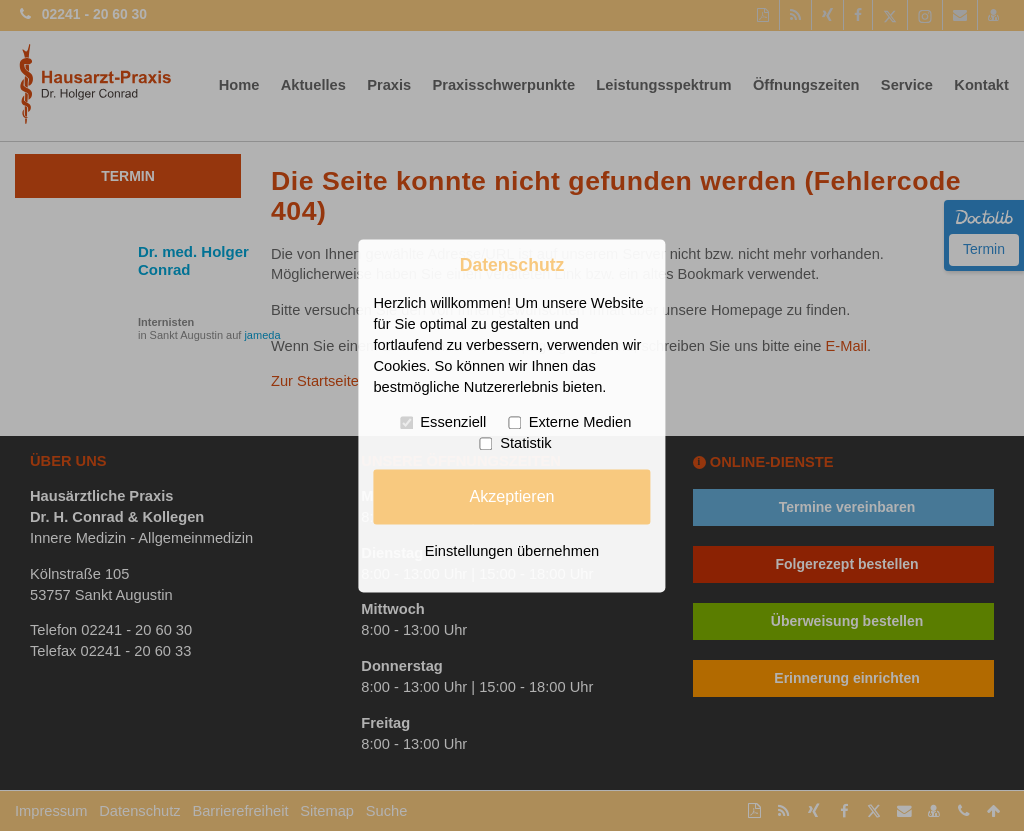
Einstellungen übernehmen (512, 551)
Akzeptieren (511, 496)
